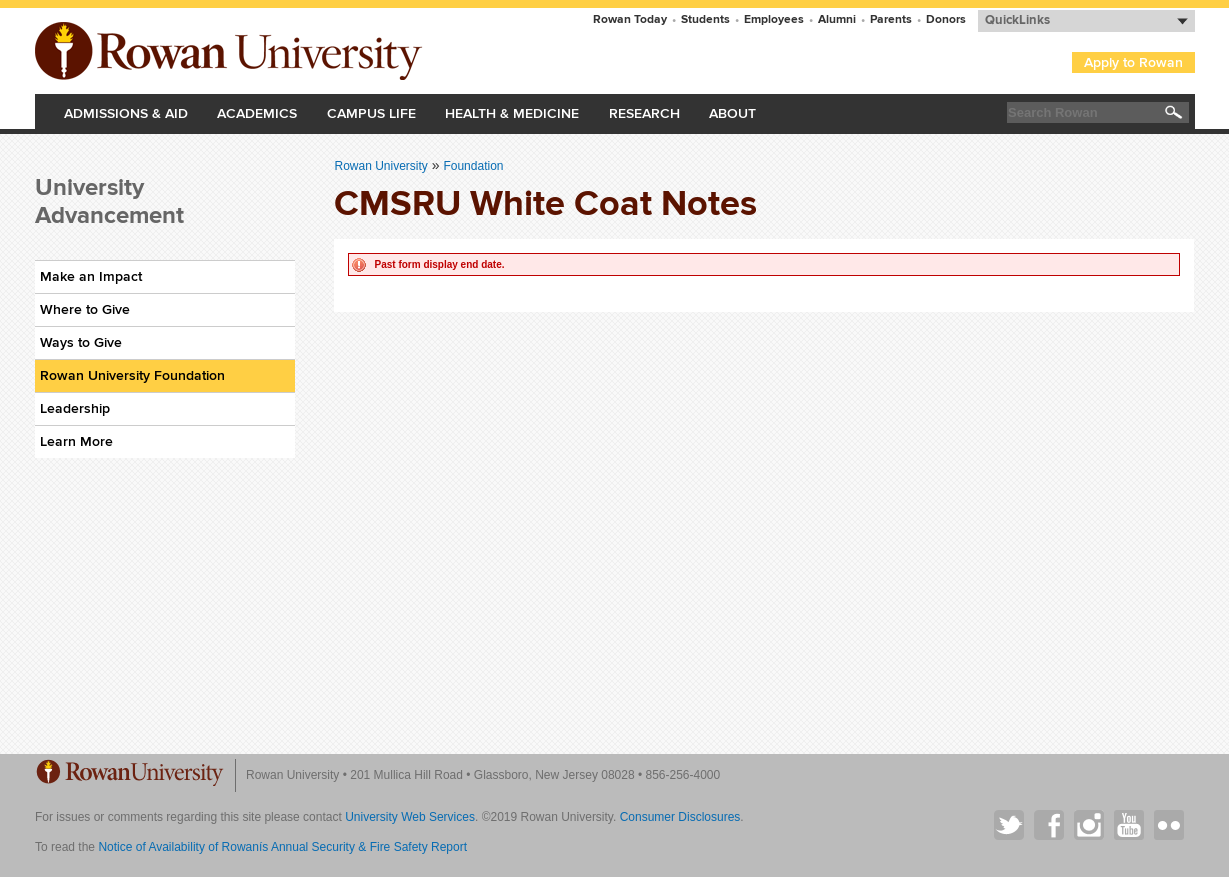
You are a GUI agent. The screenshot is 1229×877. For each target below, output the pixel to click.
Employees (774, 19)
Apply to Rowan (1133, 62)
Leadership (75, 408)
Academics (257, 113)
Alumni (837, 19)
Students (705, 19)
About (732, 113)
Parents (891, 19)
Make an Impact (91, 276)
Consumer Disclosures (680, 817)
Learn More (76, 441)
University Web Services (410, 817)
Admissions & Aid (126, 113)
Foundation (473, 166)
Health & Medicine (512, 113)
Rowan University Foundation (132, 375)
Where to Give (85, 309)
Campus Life (371, 113)
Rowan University (231, 51)
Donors (946, 19)
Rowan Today (630, 19)
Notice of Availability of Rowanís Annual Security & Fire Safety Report (282, 847)
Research (644, 113)
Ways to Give (81, 342)
